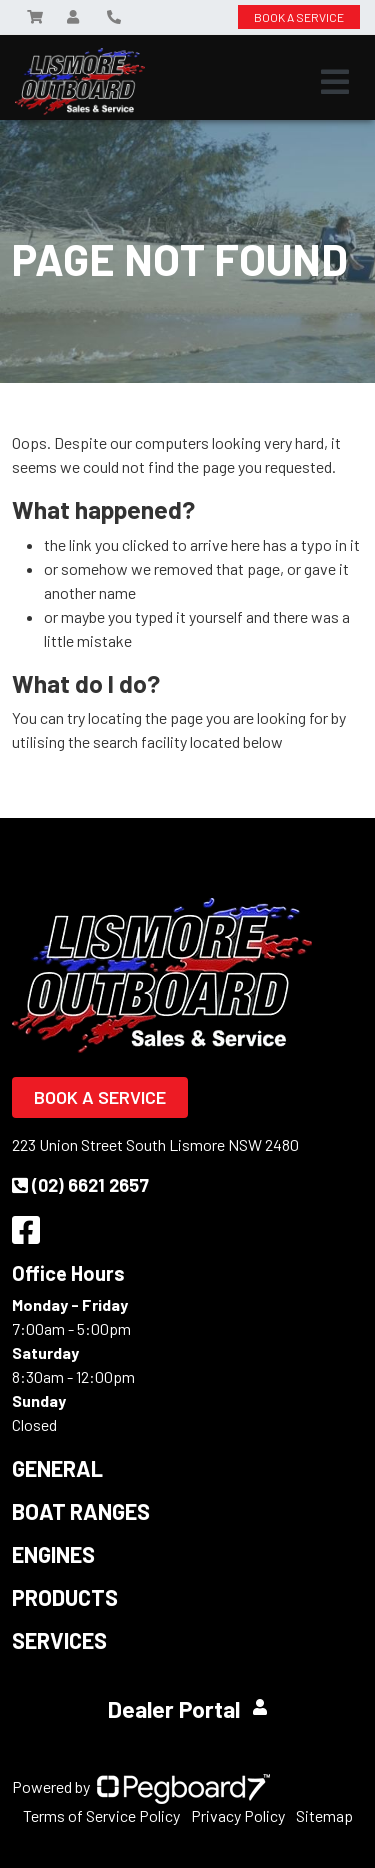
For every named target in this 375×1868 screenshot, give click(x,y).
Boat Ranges (81, 1511)
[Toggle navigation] (335, 82)
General (57, 1468)
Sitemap (324, 1815)
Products (65, 1597)
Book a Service (100, 1097)
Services (59, 1640)
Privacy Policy (238, 1815)
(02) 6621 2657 (80, 1185)
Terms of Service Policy (101, 1815)
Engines (53, 1554)
